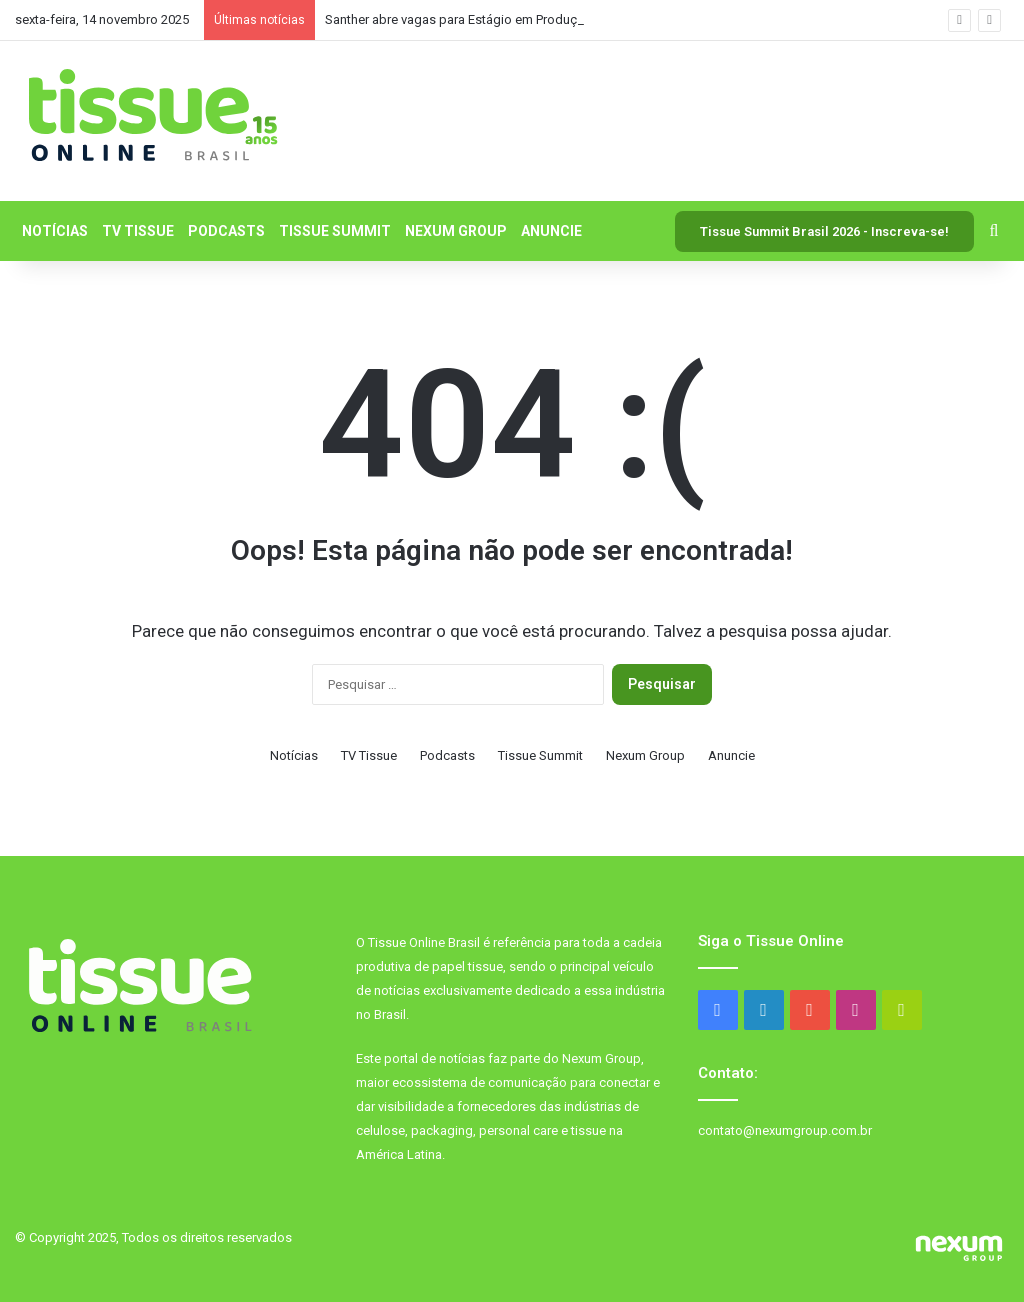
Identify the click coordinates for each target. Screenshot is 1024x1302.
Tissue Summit (335, 231)
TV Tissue (138, 231)
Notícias (55, 231)
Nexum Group (456, 231)
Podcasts (226, 231)
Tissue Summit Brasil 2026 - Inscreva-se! (824, 231)
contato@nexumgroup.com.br (785, 1130)
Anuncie (551, 231)
